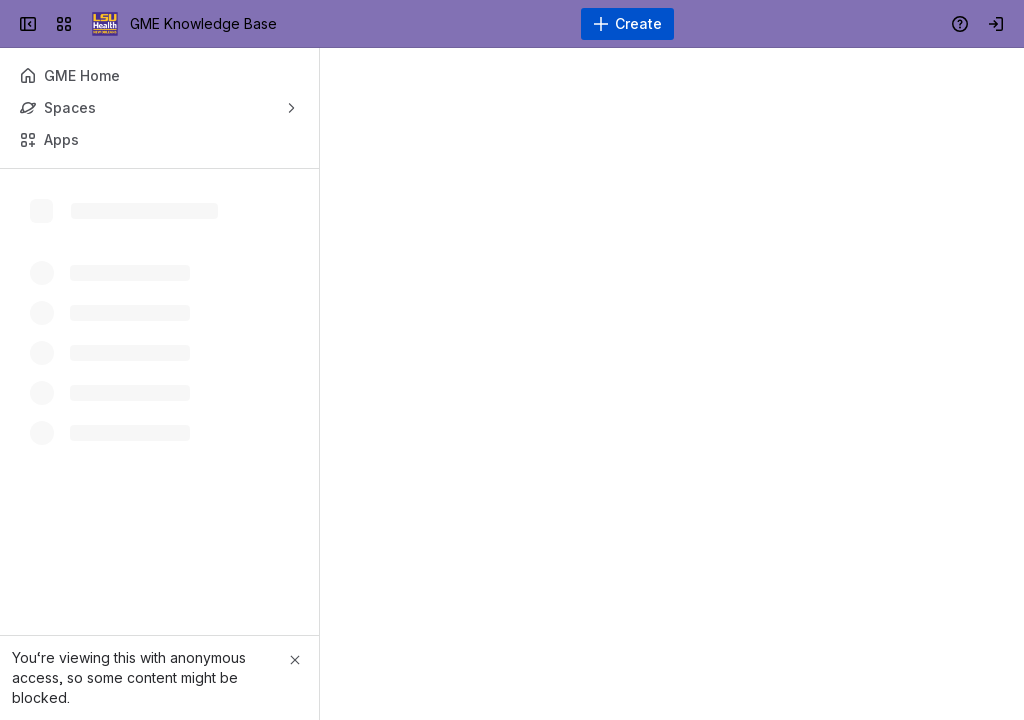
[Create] (627, 24)
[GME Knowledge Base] (105, 24)
